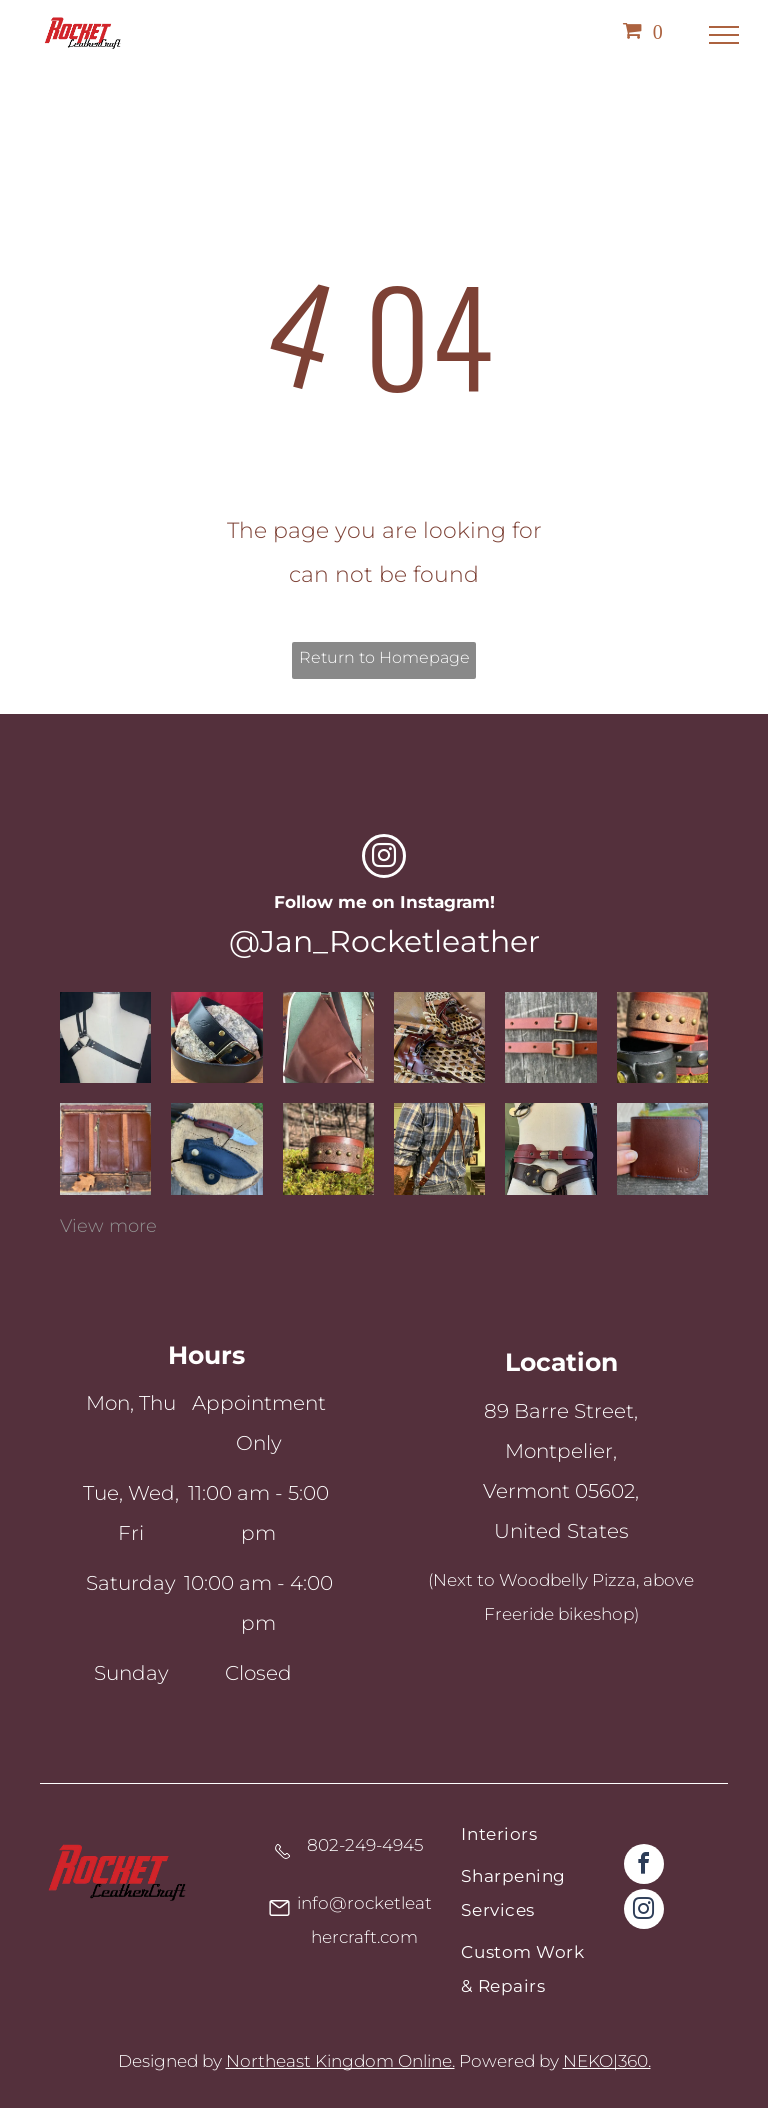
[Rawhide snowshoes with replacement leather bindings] (439, 1037)
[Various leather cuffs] (662, 1037)
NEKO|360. (607, 2061)
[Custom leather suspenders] (439, 1148)
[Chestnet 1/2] (550, 1037)
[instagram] (384, 858)
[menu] (724, 35)
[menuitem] (527, 1838)
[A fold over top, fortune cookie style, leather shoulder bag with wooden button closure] (328, 1037)
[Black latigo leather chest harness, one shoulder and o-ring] (105, 1037)
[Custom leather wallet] (105, 1148)
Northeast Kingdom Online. (340, 2061)
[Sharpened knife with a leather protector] (216, 1148)
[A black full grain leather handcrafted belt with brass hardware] (216, 1037)
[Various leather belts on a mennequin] (550, 1148)
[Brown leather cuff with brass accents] (328, 1148)
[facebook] (644, 1866)
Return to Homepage (384, 657)
